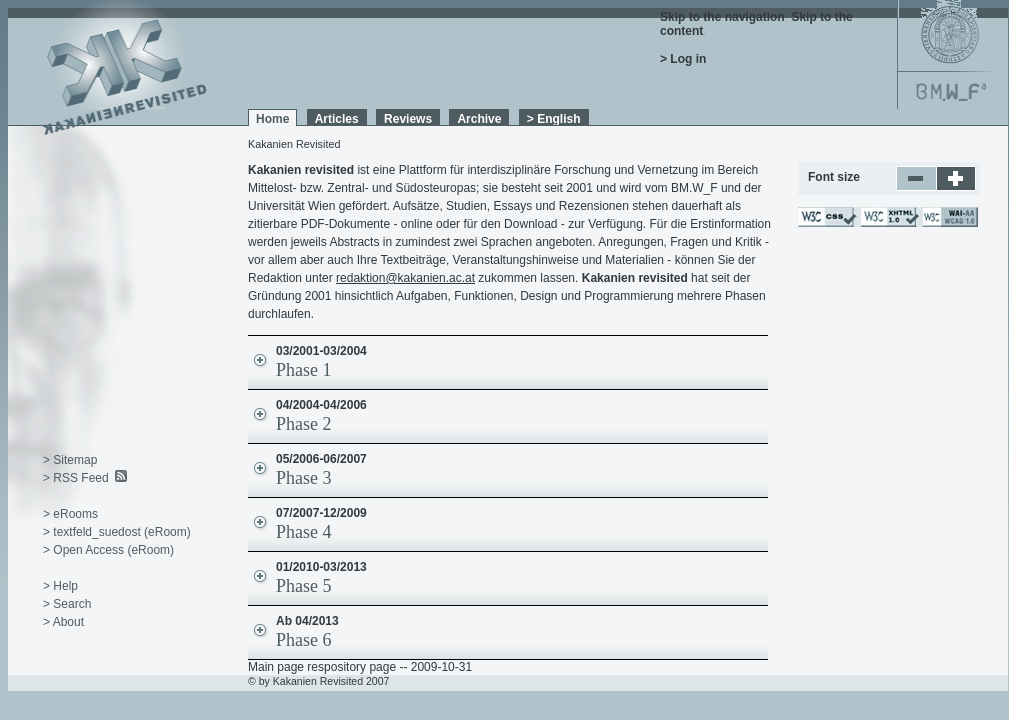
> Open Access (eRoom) (108, 550)
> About (63, 622)
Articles (337, 119)
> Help (60, 586)
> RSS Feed (76, 478)
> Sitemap (70, 460)
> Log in (683, 59)
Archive (479, 119)
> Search (67, 604)
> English (554, 119)
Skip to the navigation (722, 17)
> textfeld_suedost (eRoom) (117, 532)
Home (272, 119)
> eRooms (70, 514)
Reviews (408, 119)
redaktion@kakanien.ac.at (405, 278)
